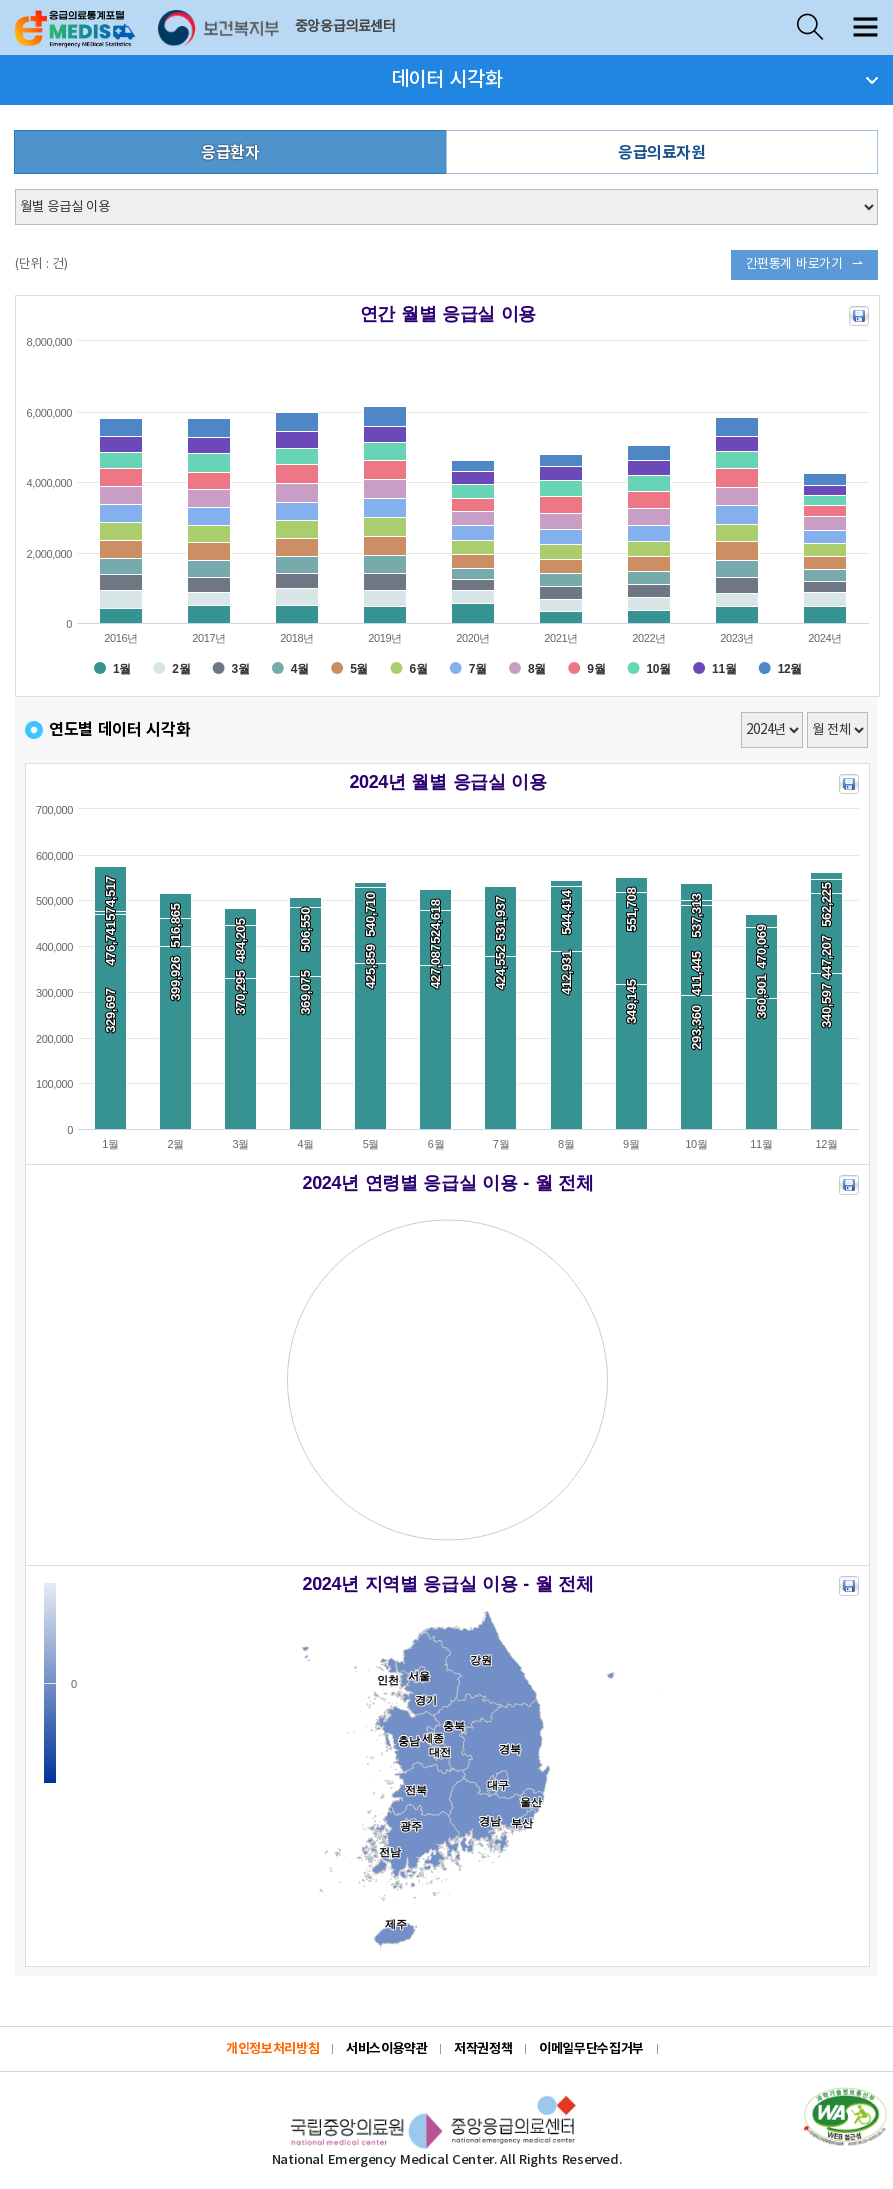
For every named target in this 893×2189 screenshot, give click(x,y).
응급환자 (230, 153)
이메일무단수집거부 (591, 2049)
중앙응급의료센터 (345, 27)
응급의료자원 (662, 153)
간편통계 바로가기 (794, 264)
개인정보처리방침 (272, 2049)
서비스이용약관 (386, 2049)
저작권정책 (483, 2049)
